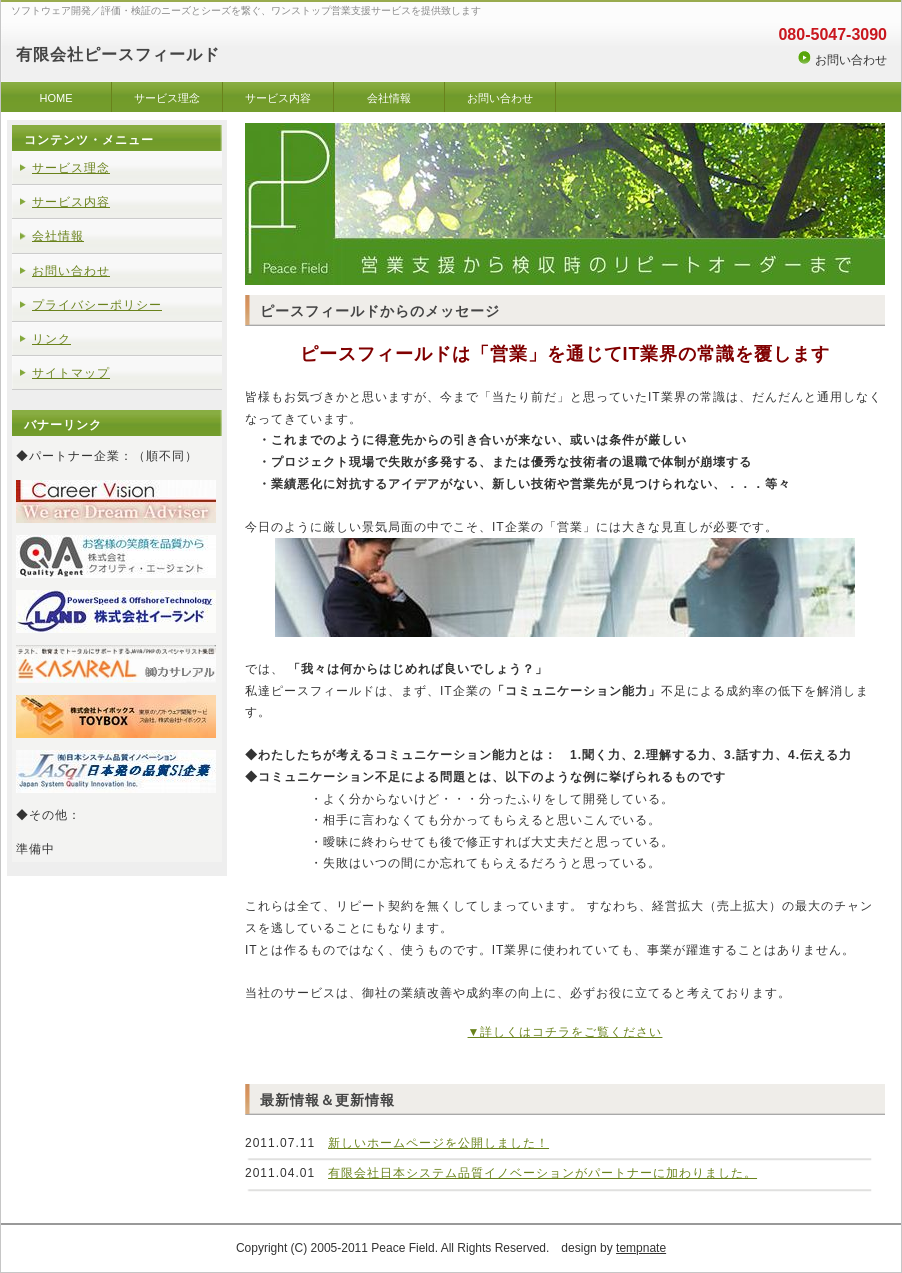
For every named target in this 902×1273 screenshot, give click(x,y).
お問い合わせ (851, 60)
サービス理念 (167, 98)
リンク (51, 339)
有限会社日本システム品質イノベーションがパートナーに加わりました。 (542, 1173)
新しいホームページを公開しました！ (438, 1143)
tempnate (641, 1248)
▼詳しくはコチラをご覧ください (565, 1032)
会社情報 (389, 98)
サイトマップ (71, 373)
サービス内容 (278, 98)
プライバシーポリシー (97, 305)
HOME (56, 98)
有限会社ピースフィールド (118, 54)
